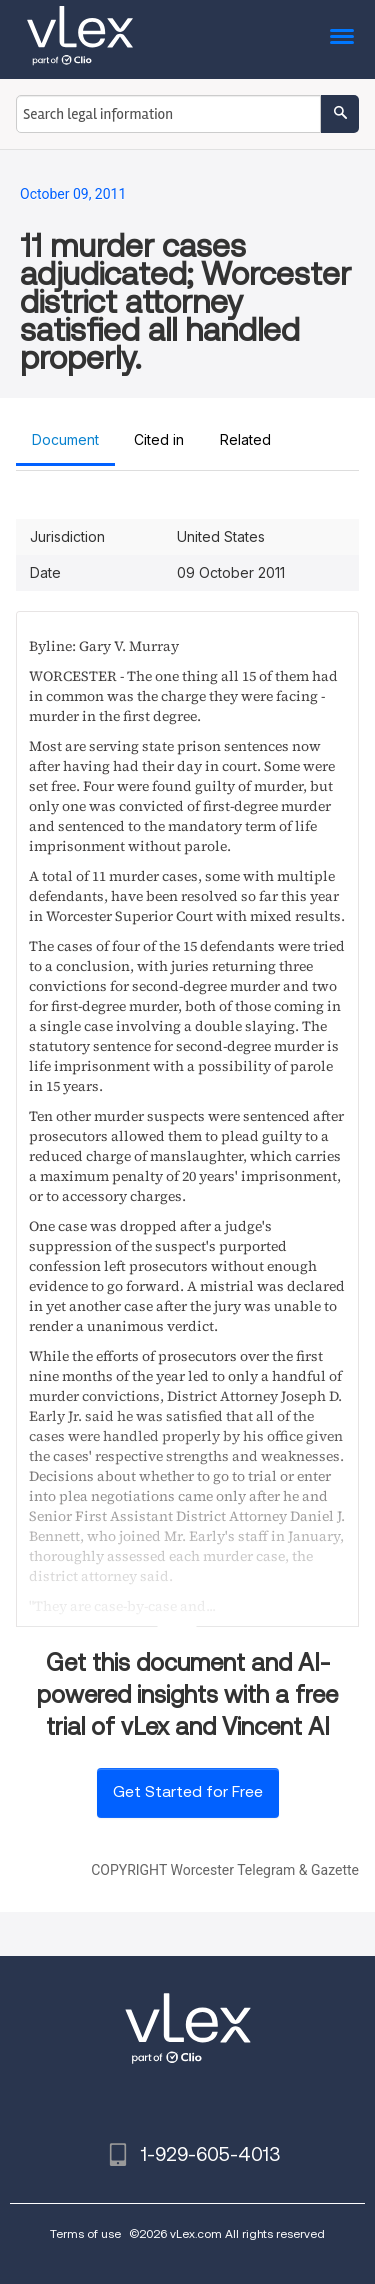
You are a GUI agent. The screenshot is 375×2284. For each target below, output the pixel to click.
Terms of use (85, 2233)
